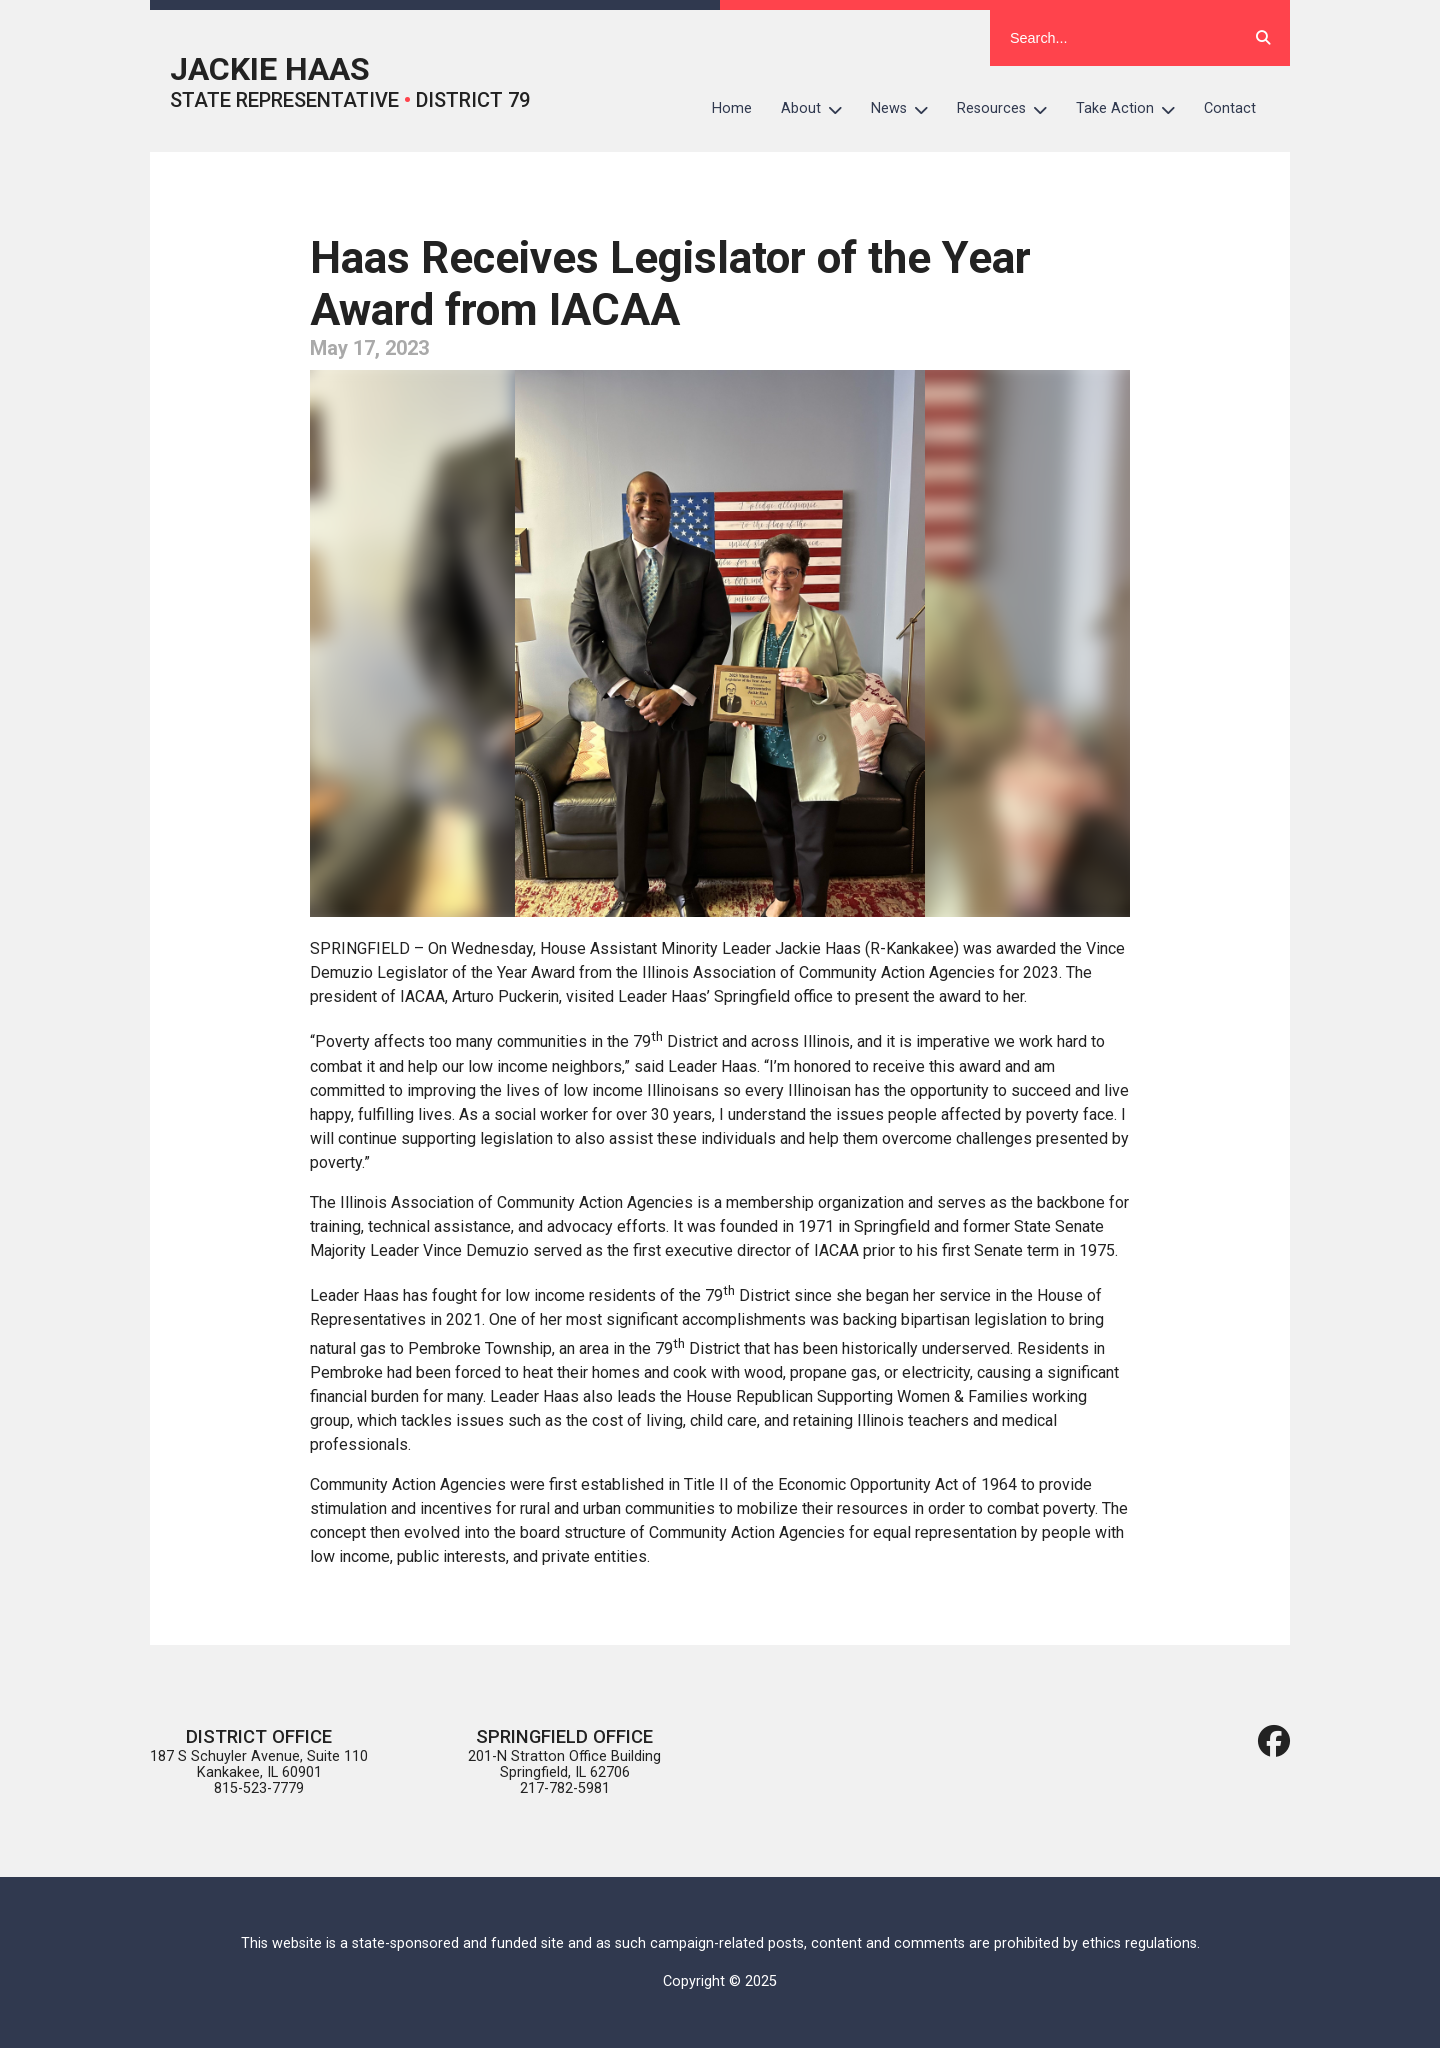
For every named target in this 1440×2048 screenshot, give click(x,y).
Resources (1009, 109)
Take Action (1133, 109)
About (819, 109)
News (907, 109)
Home (732, 108)
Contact (1230, 108)
